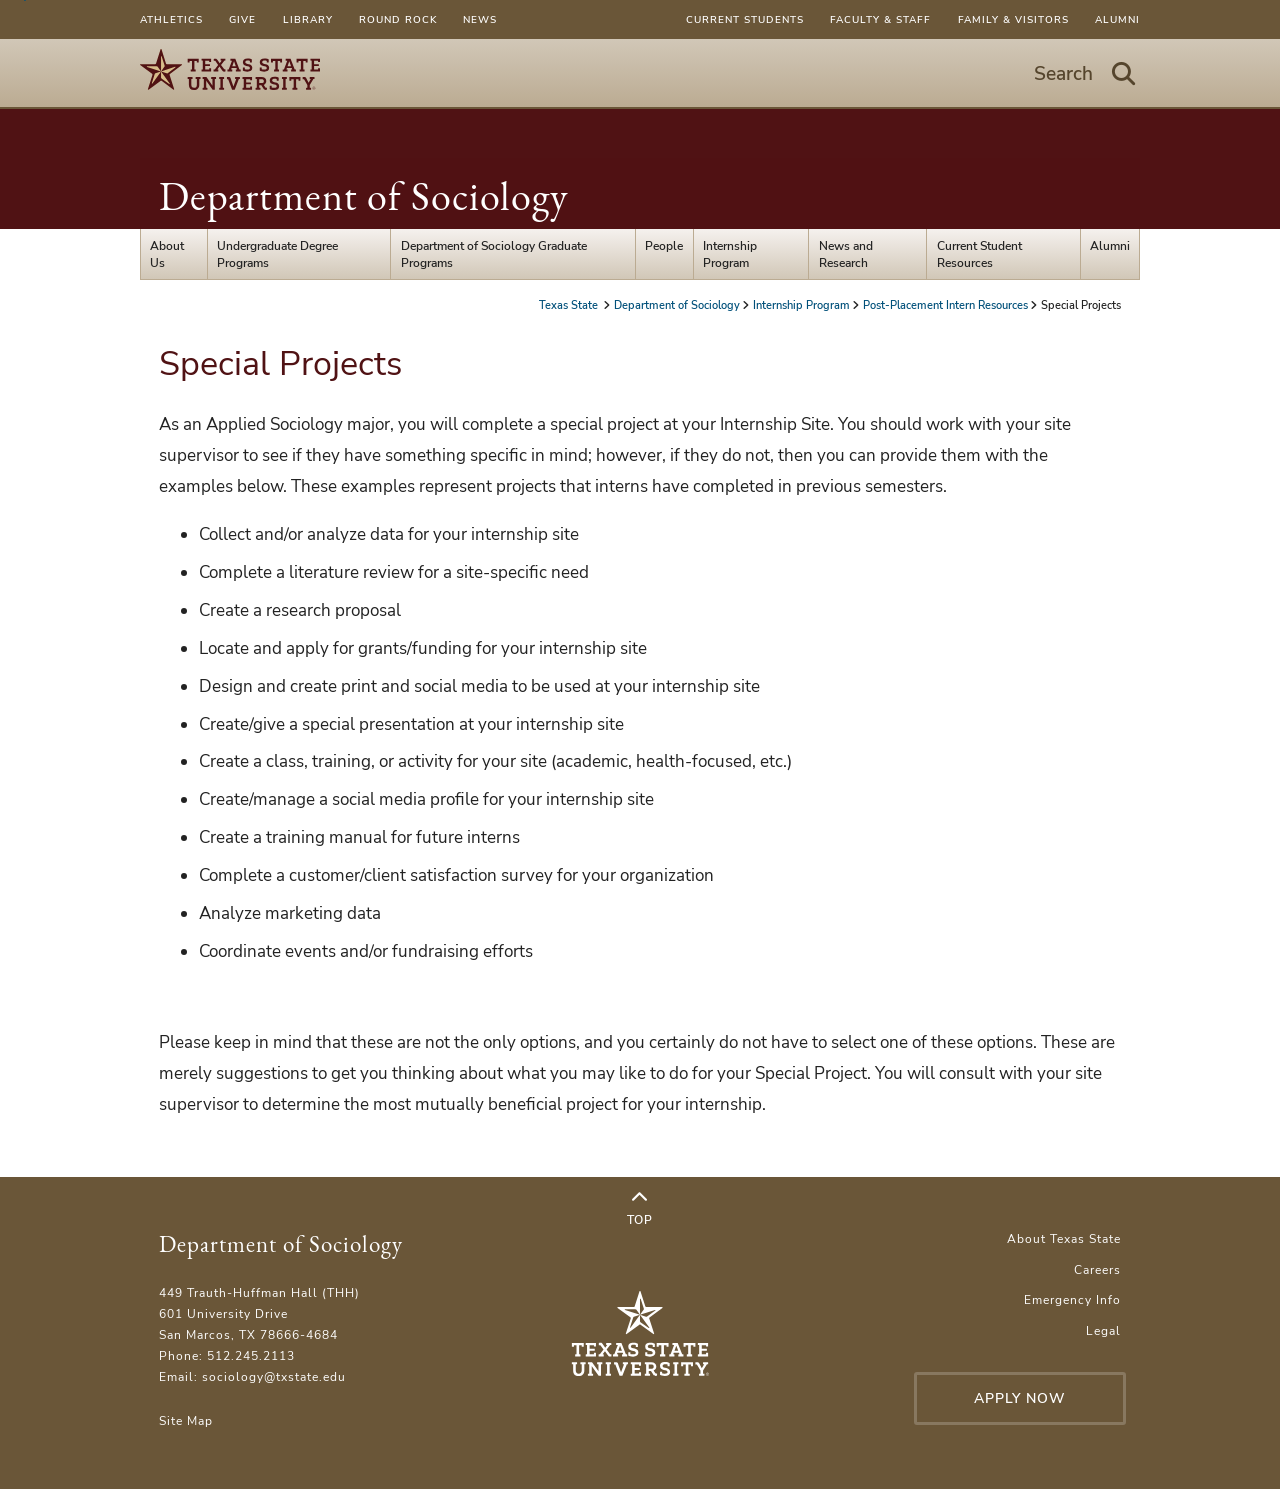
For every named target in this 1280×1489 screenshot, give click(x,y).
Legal (1103, 1330)
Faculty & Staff (880, 19)
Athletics (171, 19)
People (664, 245)
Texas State (570, 305)
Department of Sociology (364, 196)
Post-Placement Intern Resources (945, 305)
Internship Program (730, 254)
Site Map (186, 1420)
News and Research (846, 254)
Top (640, 1209)
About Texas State (1064, 1238)
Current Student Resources (979, 254)
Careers (1097, 1269)
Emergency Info (1072, 1299)
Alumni (1117, 19)
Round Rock (398, 19)
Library (308, 19)
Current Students (745, 19)
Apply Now (1020, 1398)
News (480, 19)
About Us (167, 254)
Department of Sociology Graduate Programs (494, 254)
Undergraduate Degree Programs (277, 254)
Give (242, 19)
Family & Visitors (1013, 19)
